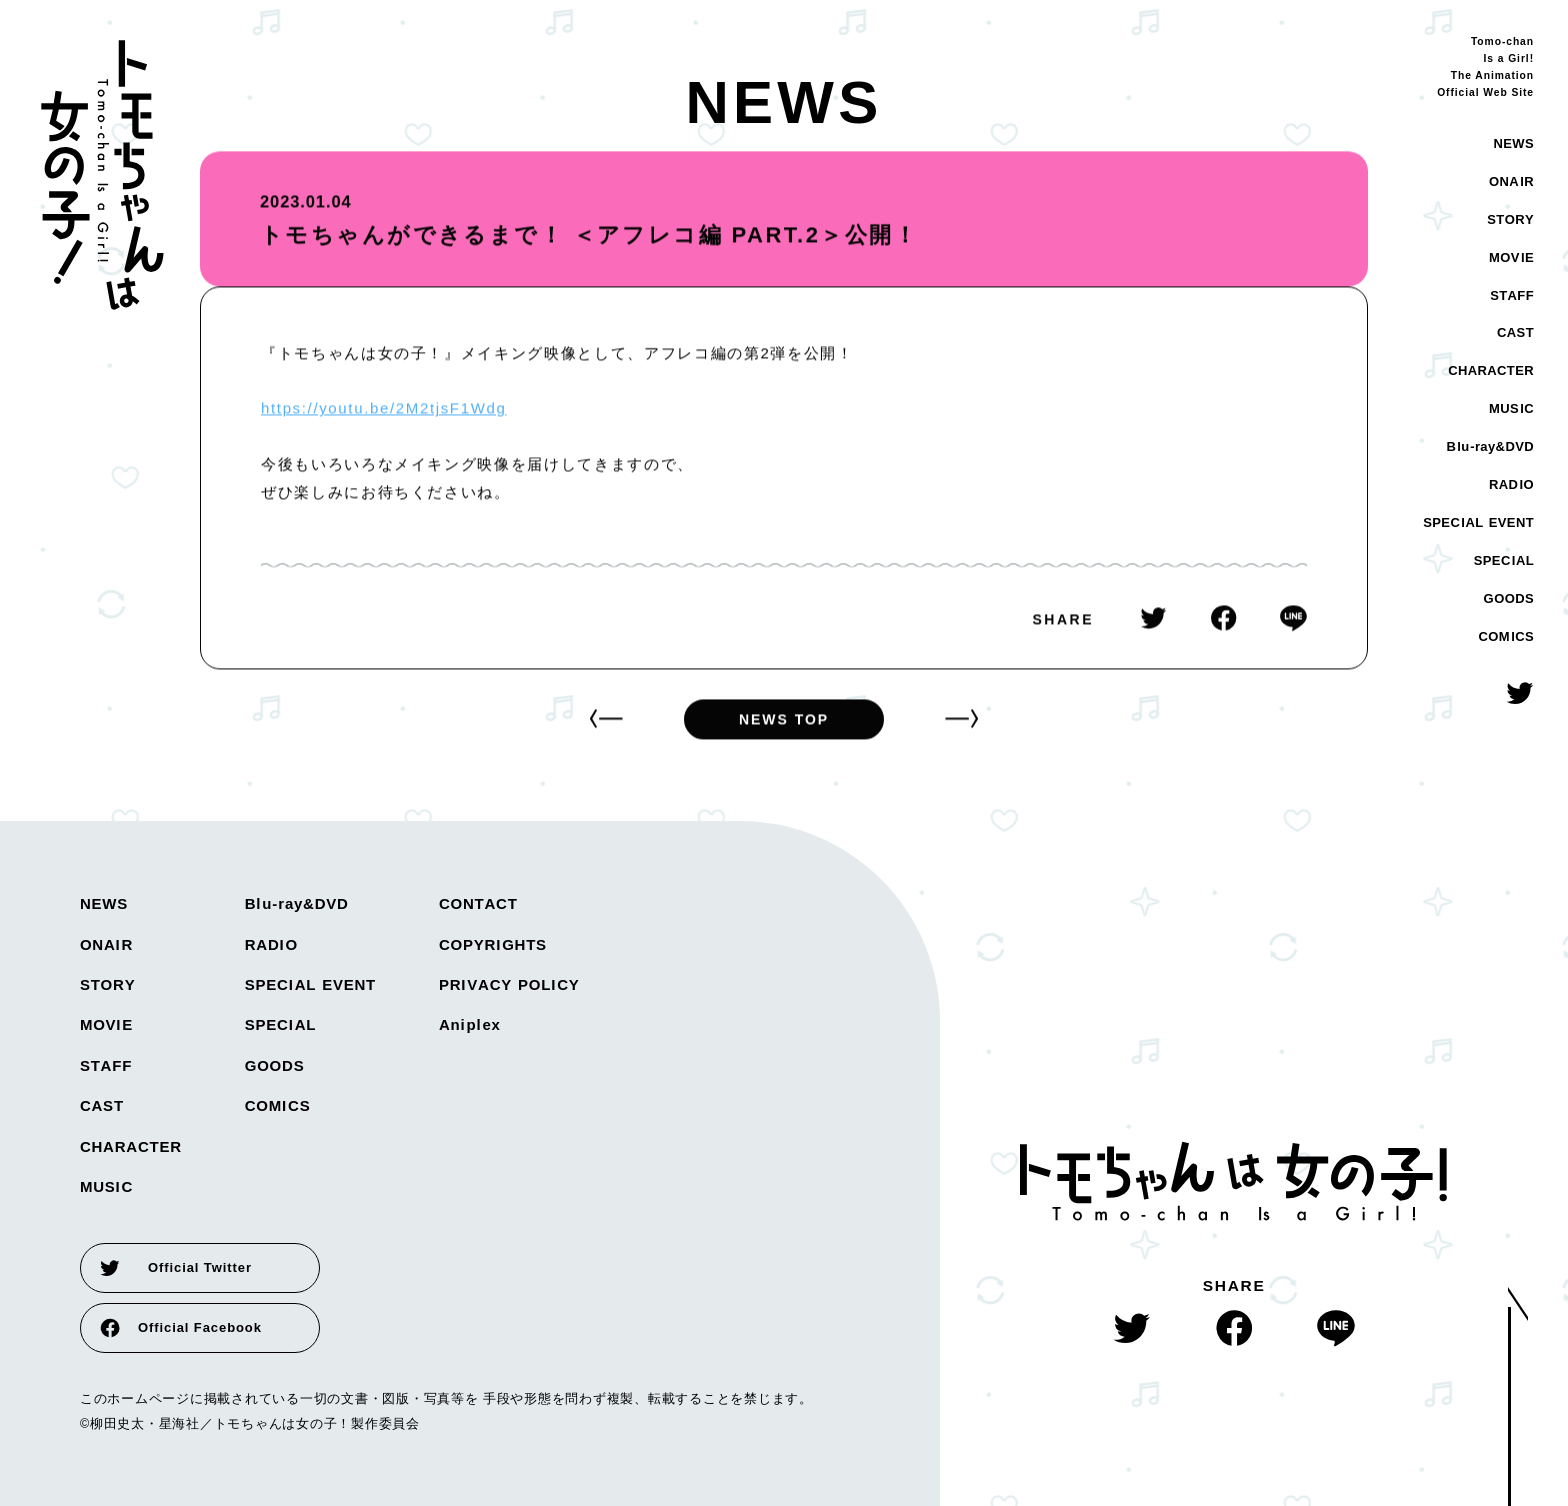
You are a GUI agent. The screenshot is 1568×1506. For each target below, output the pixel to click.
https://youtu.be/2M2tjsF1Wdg (383, 409)
